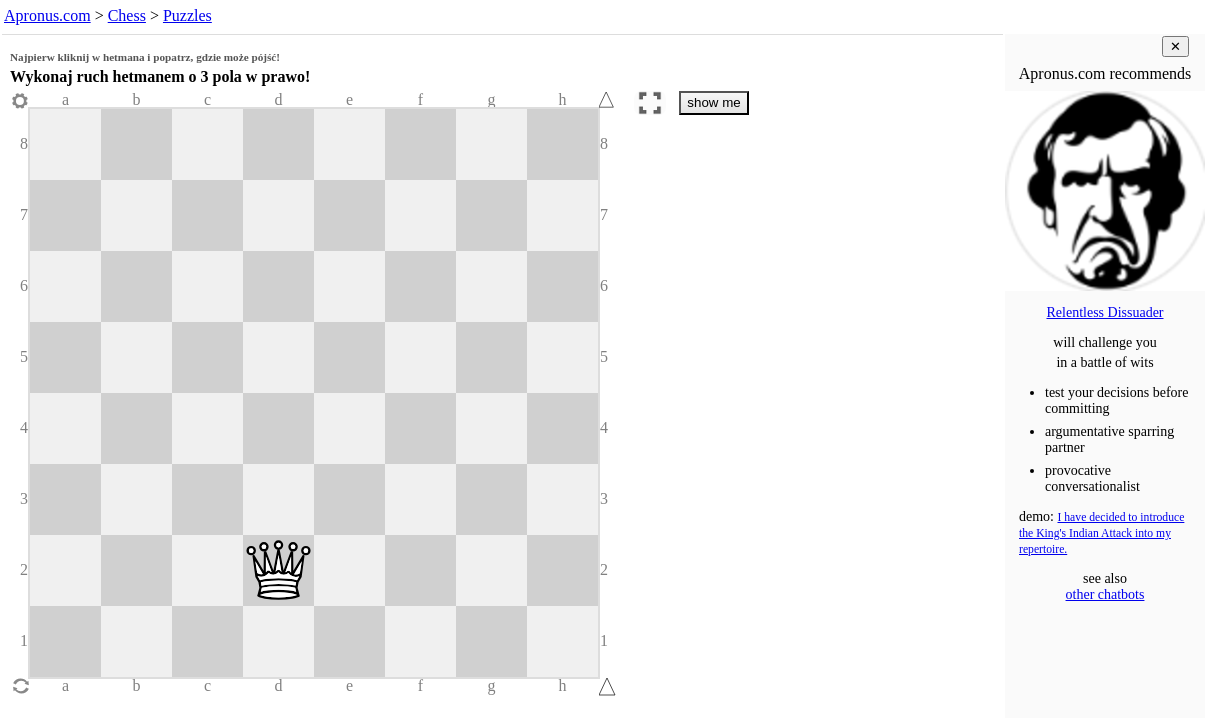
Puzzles (187, 15)
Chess (127, 15)
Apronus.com (47, 15)
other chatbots (1105, 594)
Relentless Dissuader (1104, 312)
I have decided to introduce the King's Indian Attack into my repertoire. (1101, 533)
